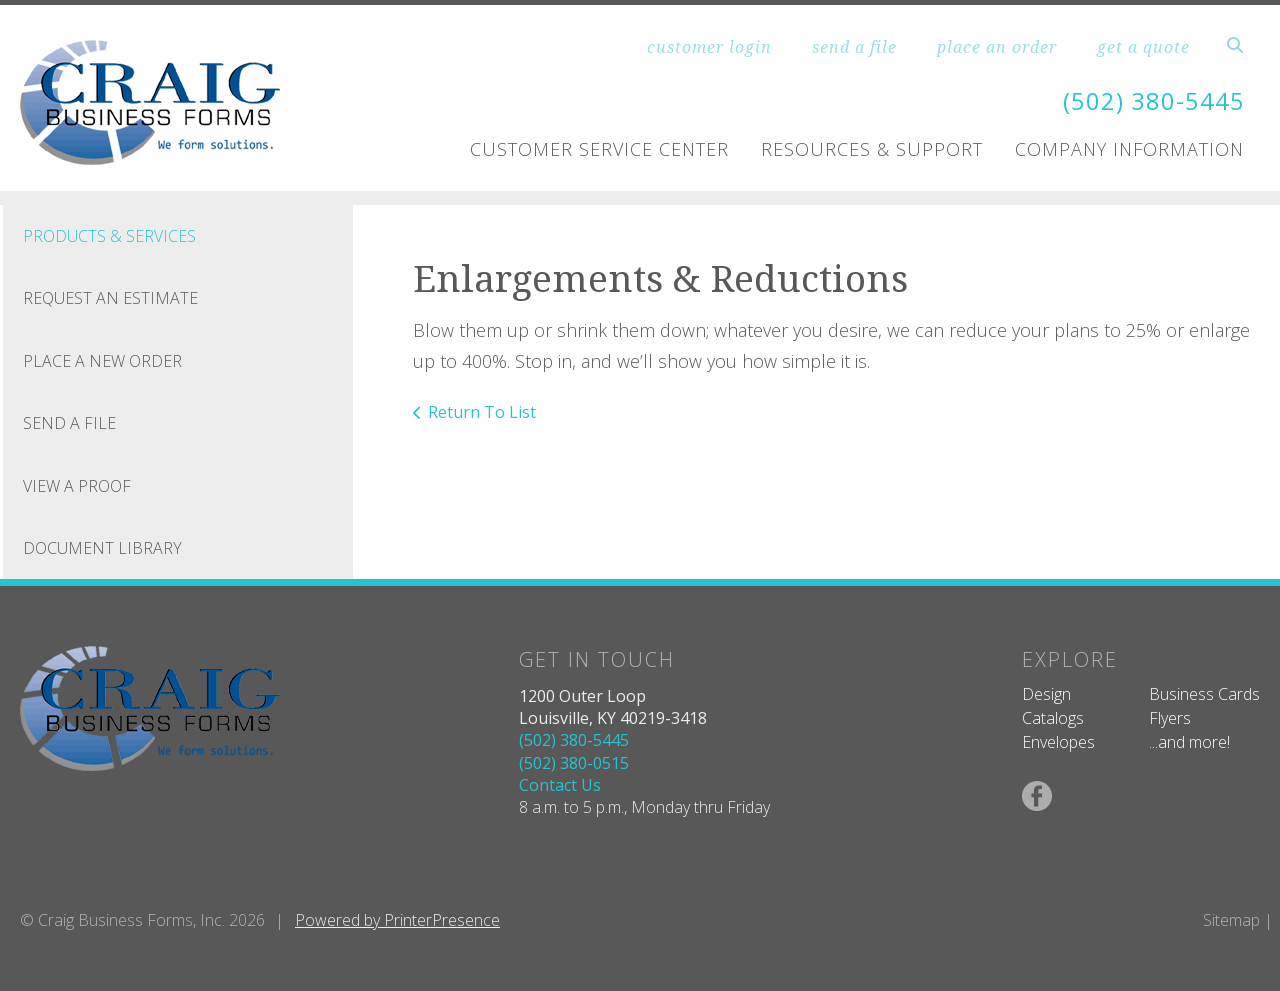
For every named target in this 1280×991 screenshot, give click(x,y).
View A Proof (77, 486)
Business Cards (1204, 694)
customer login (709, 47)
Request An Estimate (110, 298)
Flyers (1170, 718)
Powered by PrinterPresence (397, 920)
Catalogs (1053, 718)
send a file (854, 47)
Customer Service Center (599, 148)
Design (1046, 694)
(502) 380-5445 (1154, 101)
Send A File (69, 423)
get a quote (1143, 47)
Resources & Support (872, 148)
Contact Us (560, 785)
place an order (997, 47)
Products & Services (109, 236)
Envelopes (1058, 742)
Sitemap (1231, 920)
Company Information (1129, 148)
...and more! (1189, 742)
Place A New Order (102, 361)
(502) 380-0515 (574, 763)
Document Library (102, 548)
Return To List (482, 412)
